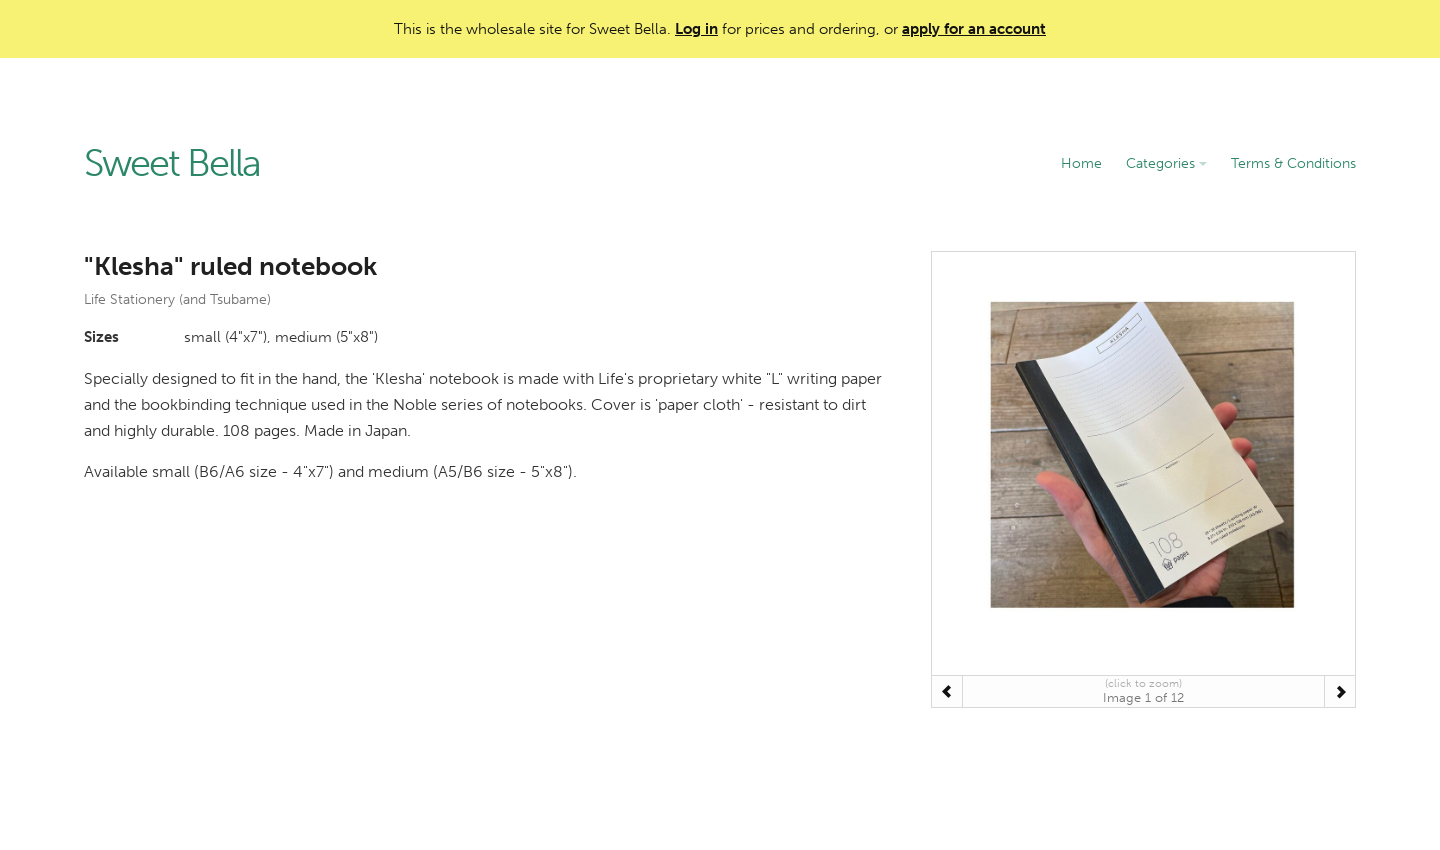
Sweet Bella (172, 164)
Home (1081, 163)
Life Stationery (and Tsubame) (177, 299)
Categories (1166, 163)
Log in (696, 29)
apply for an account (974, 29)
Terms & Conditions (1293, 163)
